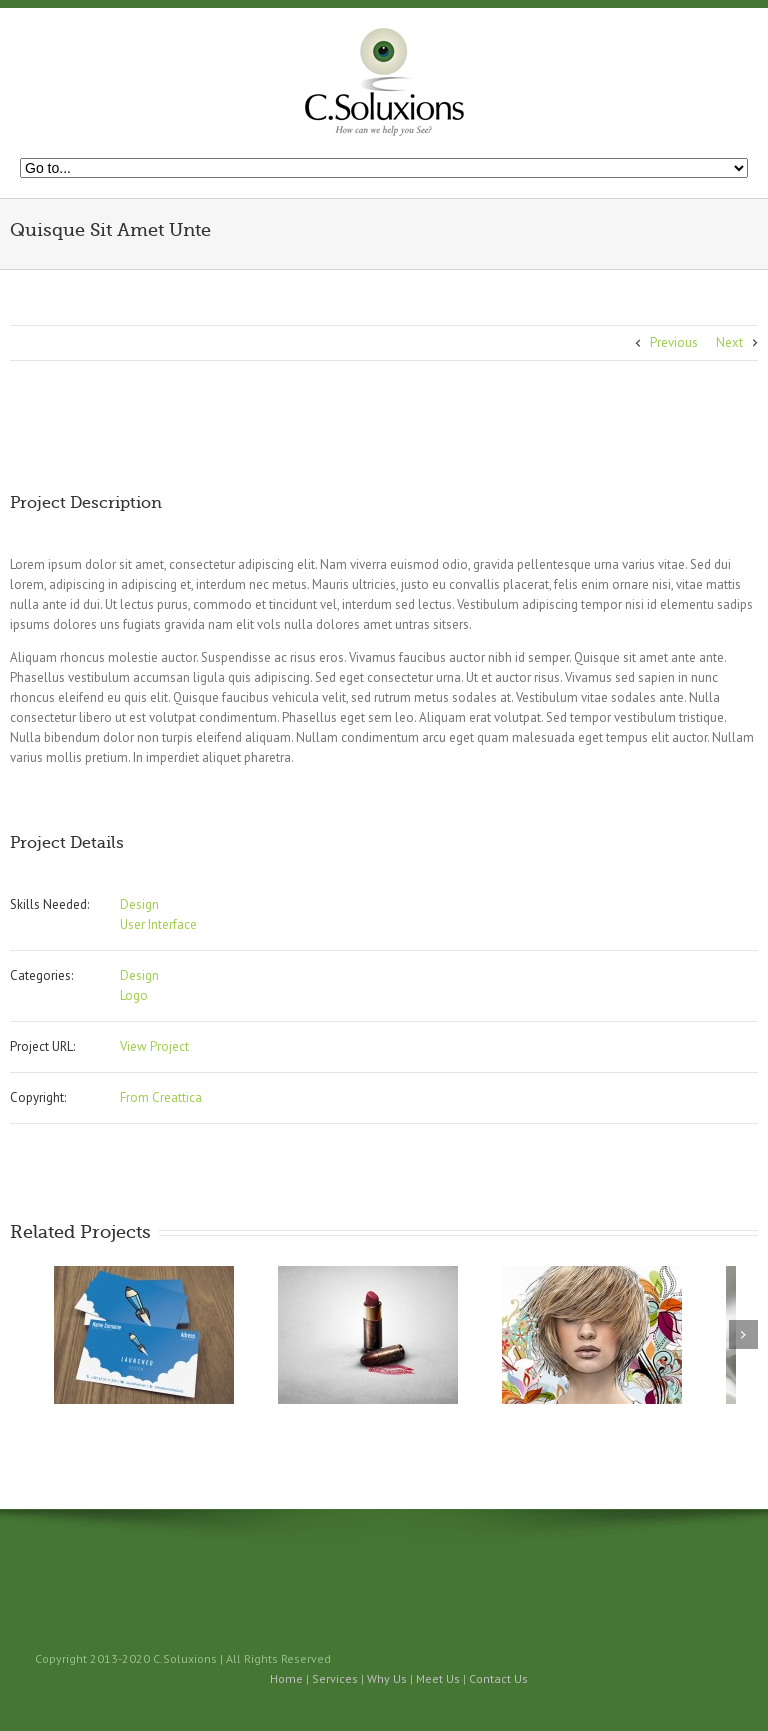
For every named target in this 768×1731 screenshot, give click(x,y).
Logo (134, 995)
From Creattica (161, 1097)
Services (335, 1678)
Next (729, 342)
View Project (154, 1046)
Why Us (387, 1678)
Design (139, 904)
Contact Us (498, 1678)
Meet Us (438, 1678)
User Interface (158, 924)
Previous (674, 342)
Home (286, 1678)
